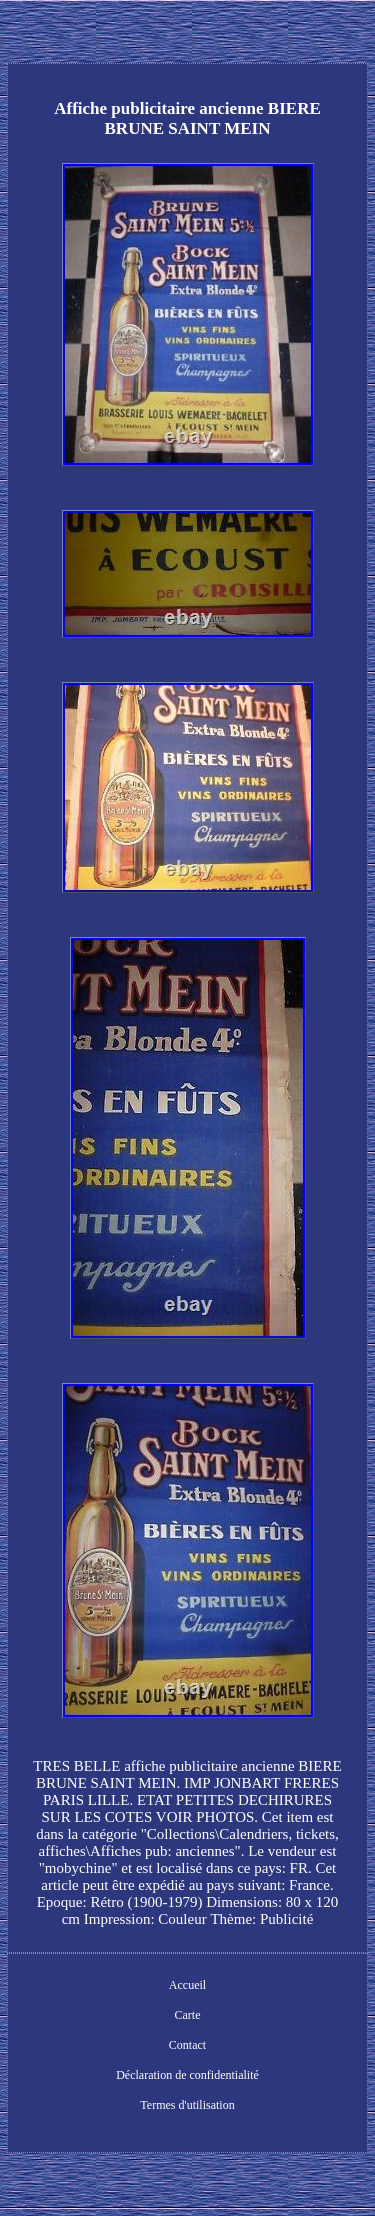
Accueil (187, 1985)
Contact (187, 2045)
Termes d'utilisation (187, 2105)
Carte (188, 2015)
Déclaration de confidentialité (187, 2075)
